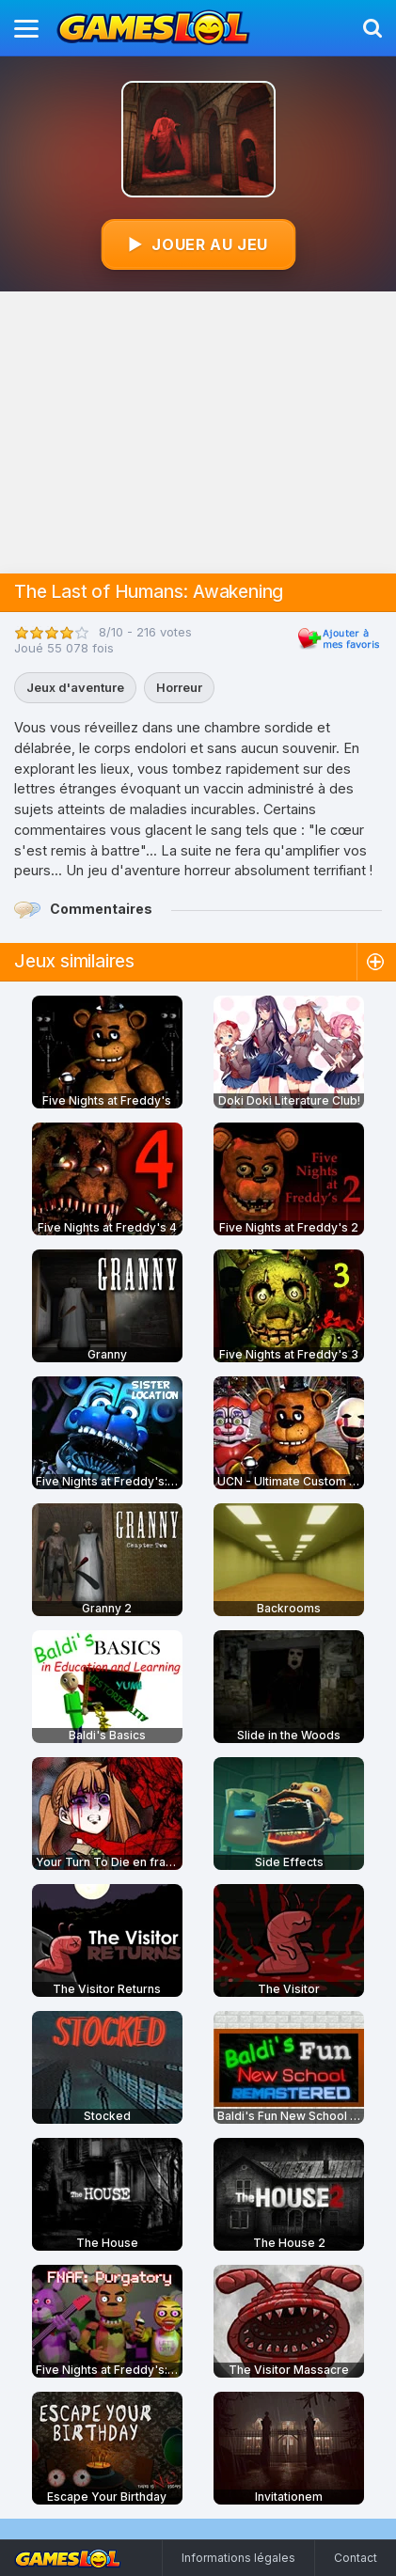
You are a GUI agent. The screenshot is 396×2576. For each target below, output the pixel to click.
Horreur (179, 687)
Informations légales (238, 2558)
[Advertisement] (198, 432)
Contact (355, 2558)
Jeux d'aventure (75, 687)
